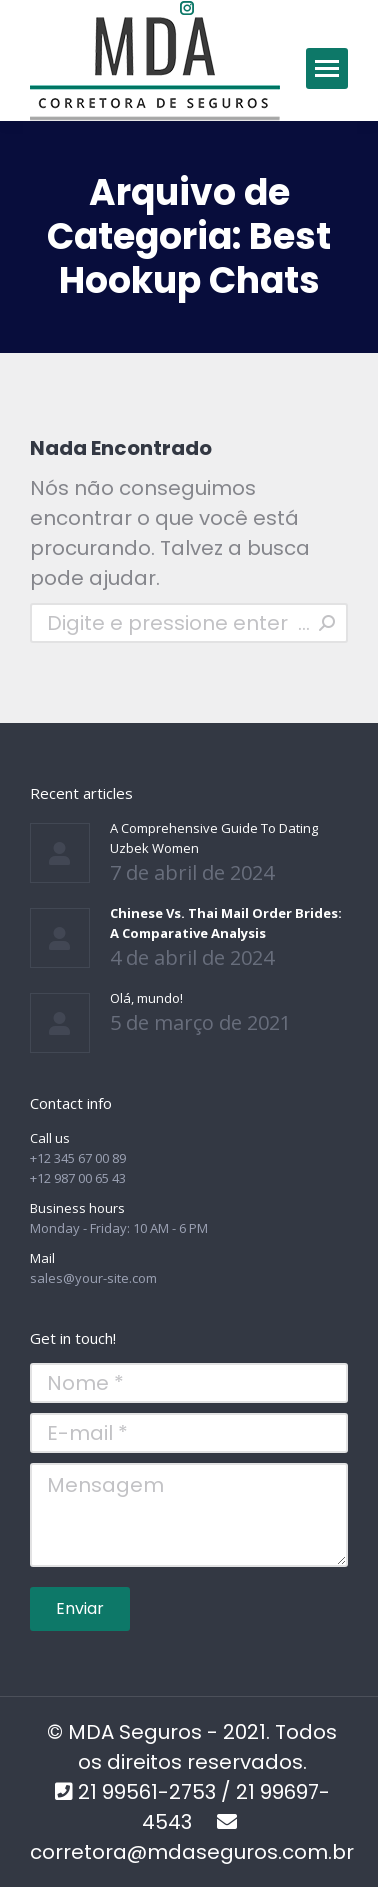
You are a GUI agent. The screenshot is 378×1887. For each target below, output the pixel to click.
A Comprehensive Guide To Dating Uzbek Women (214, 838)
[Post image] (60, 853)
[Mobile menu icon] (327, 68)
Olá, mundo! (146, 998)
